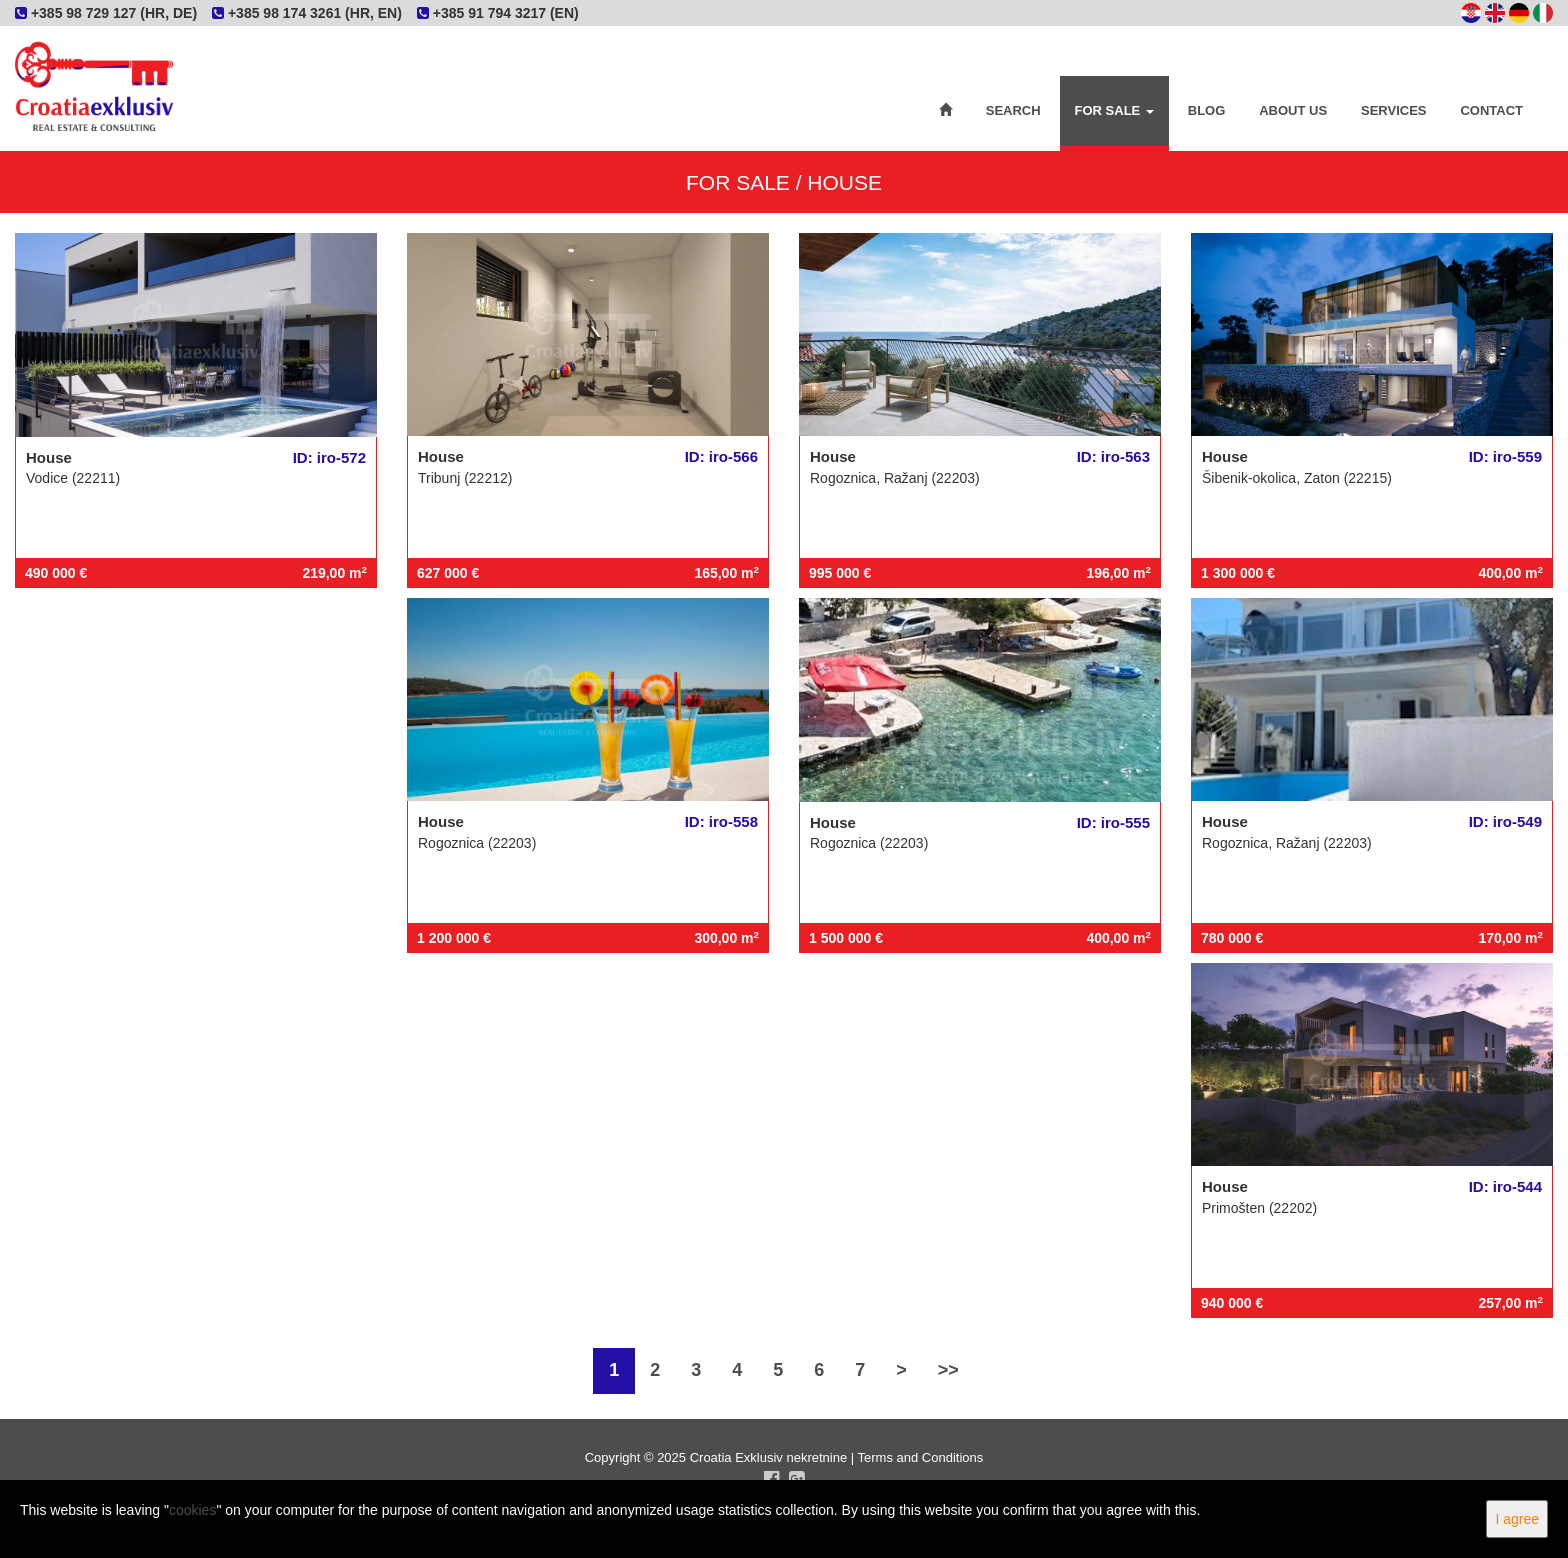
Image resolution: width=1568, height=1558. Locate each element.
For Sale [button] (1114, 110)
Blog (1207, 110)
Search (1013, 110)
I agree (1517, 1519)
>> (948, 1370)
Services (1394, 110)
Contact (1491, 110)
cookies (192, 1510)
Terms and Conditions (921, 1457)
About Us (1293, 110)
